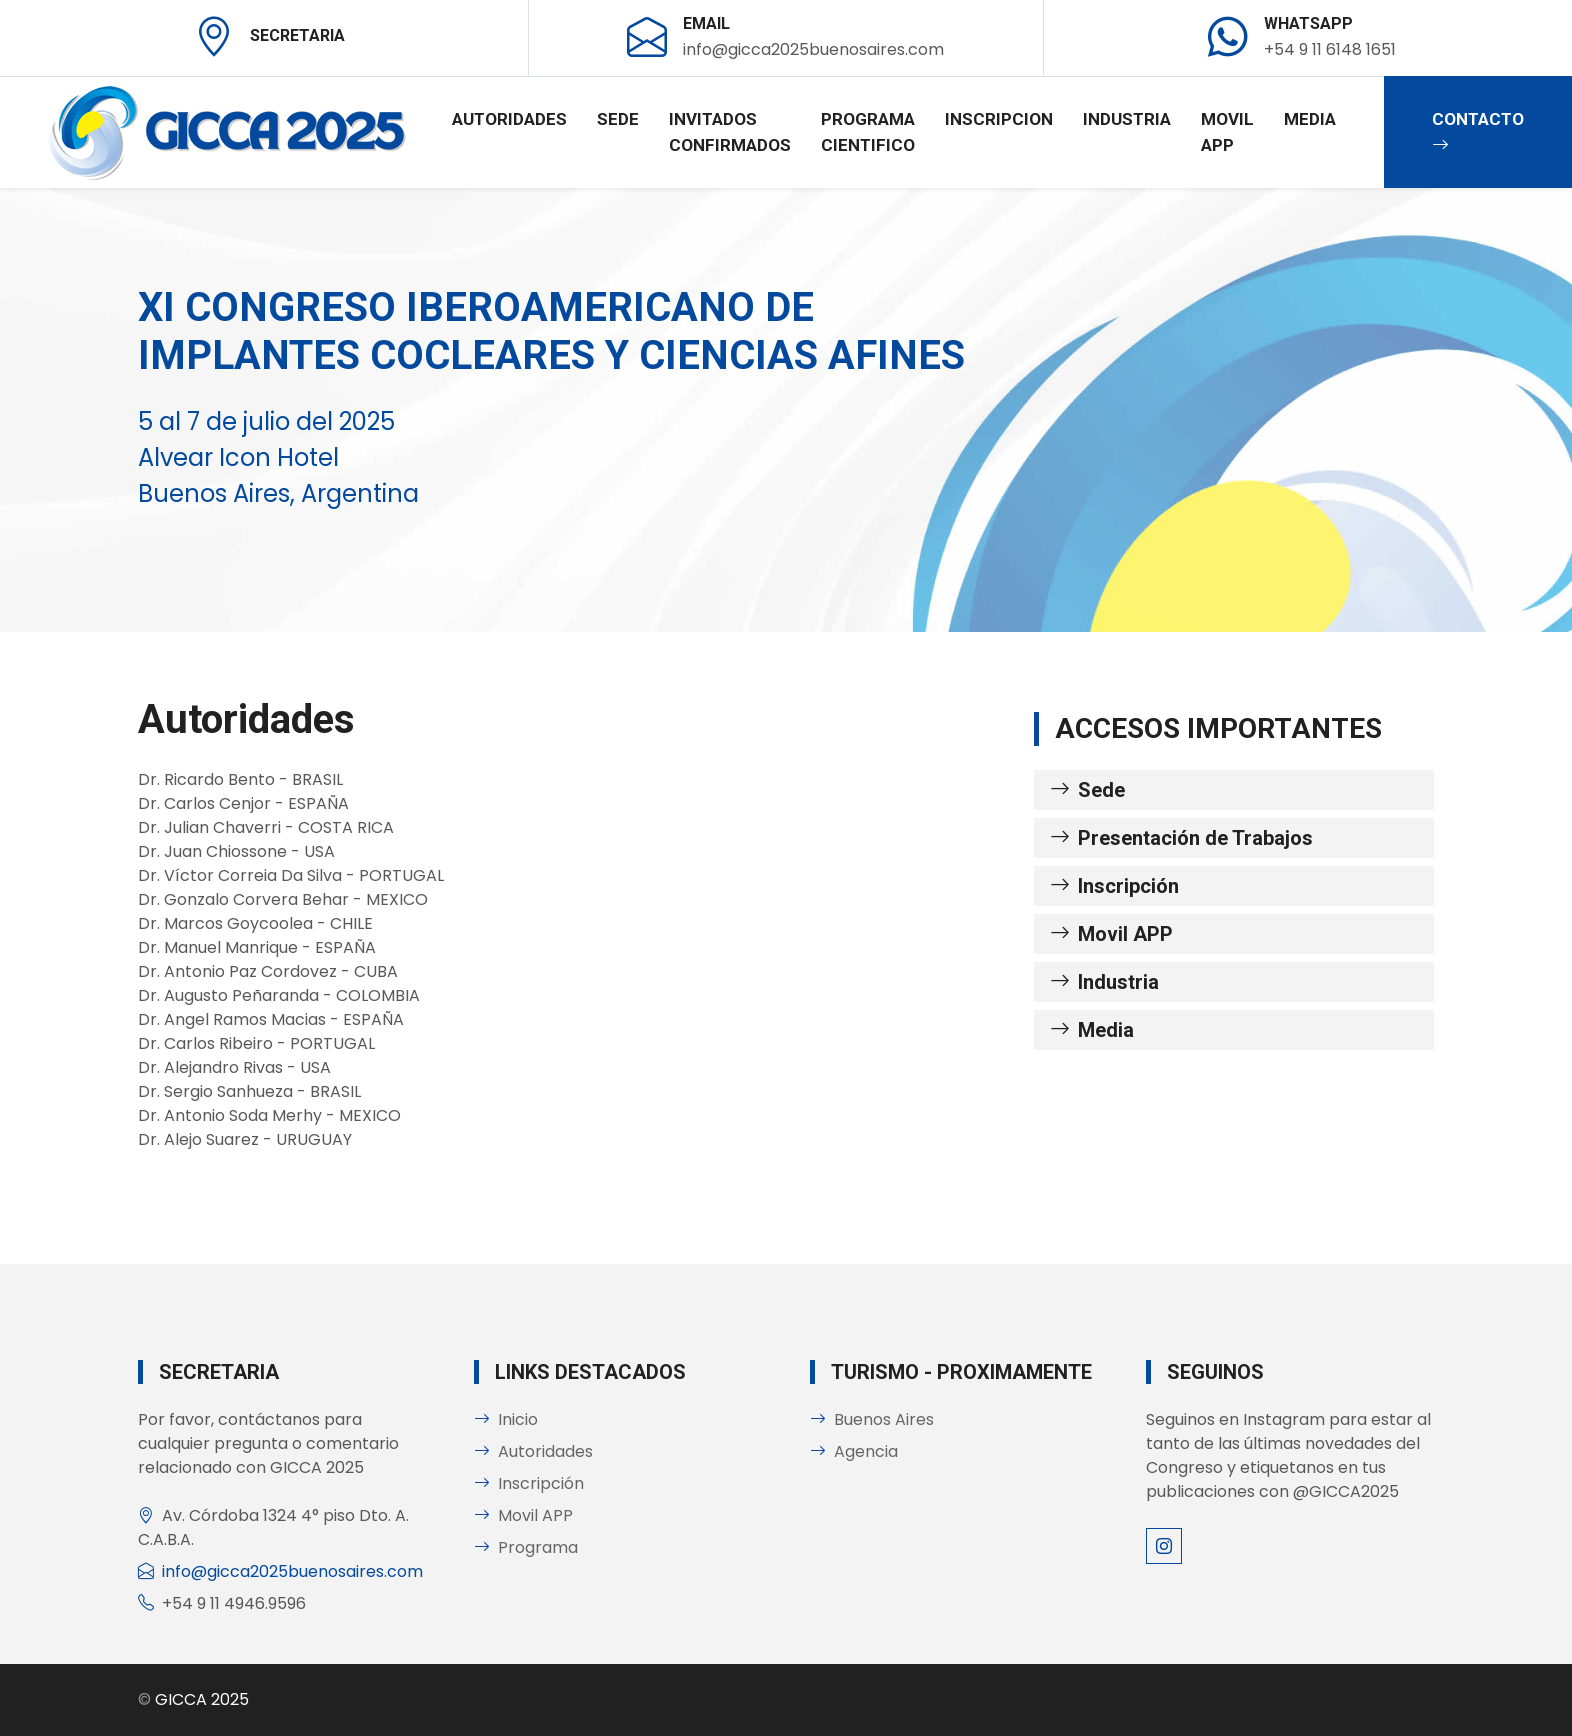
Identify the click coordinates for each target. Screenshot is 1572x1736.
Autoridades (509, 119)
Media (1310, 119)
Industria (1127, 119)
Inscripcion (999, 119)
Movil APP (1227, 132)
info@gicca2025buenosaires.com (292, 1571)
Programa (526, 1547)
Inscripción (1114, 886)
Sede (618, 119)
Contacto (1478, 132)
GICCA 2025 (202, 1699)
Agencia (854, 1451)
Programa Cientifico (868, 132)
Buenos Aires (872, 1419)
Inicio (506, 1419)
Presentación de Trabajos (1181, 838)
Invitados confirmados (730, 132)
